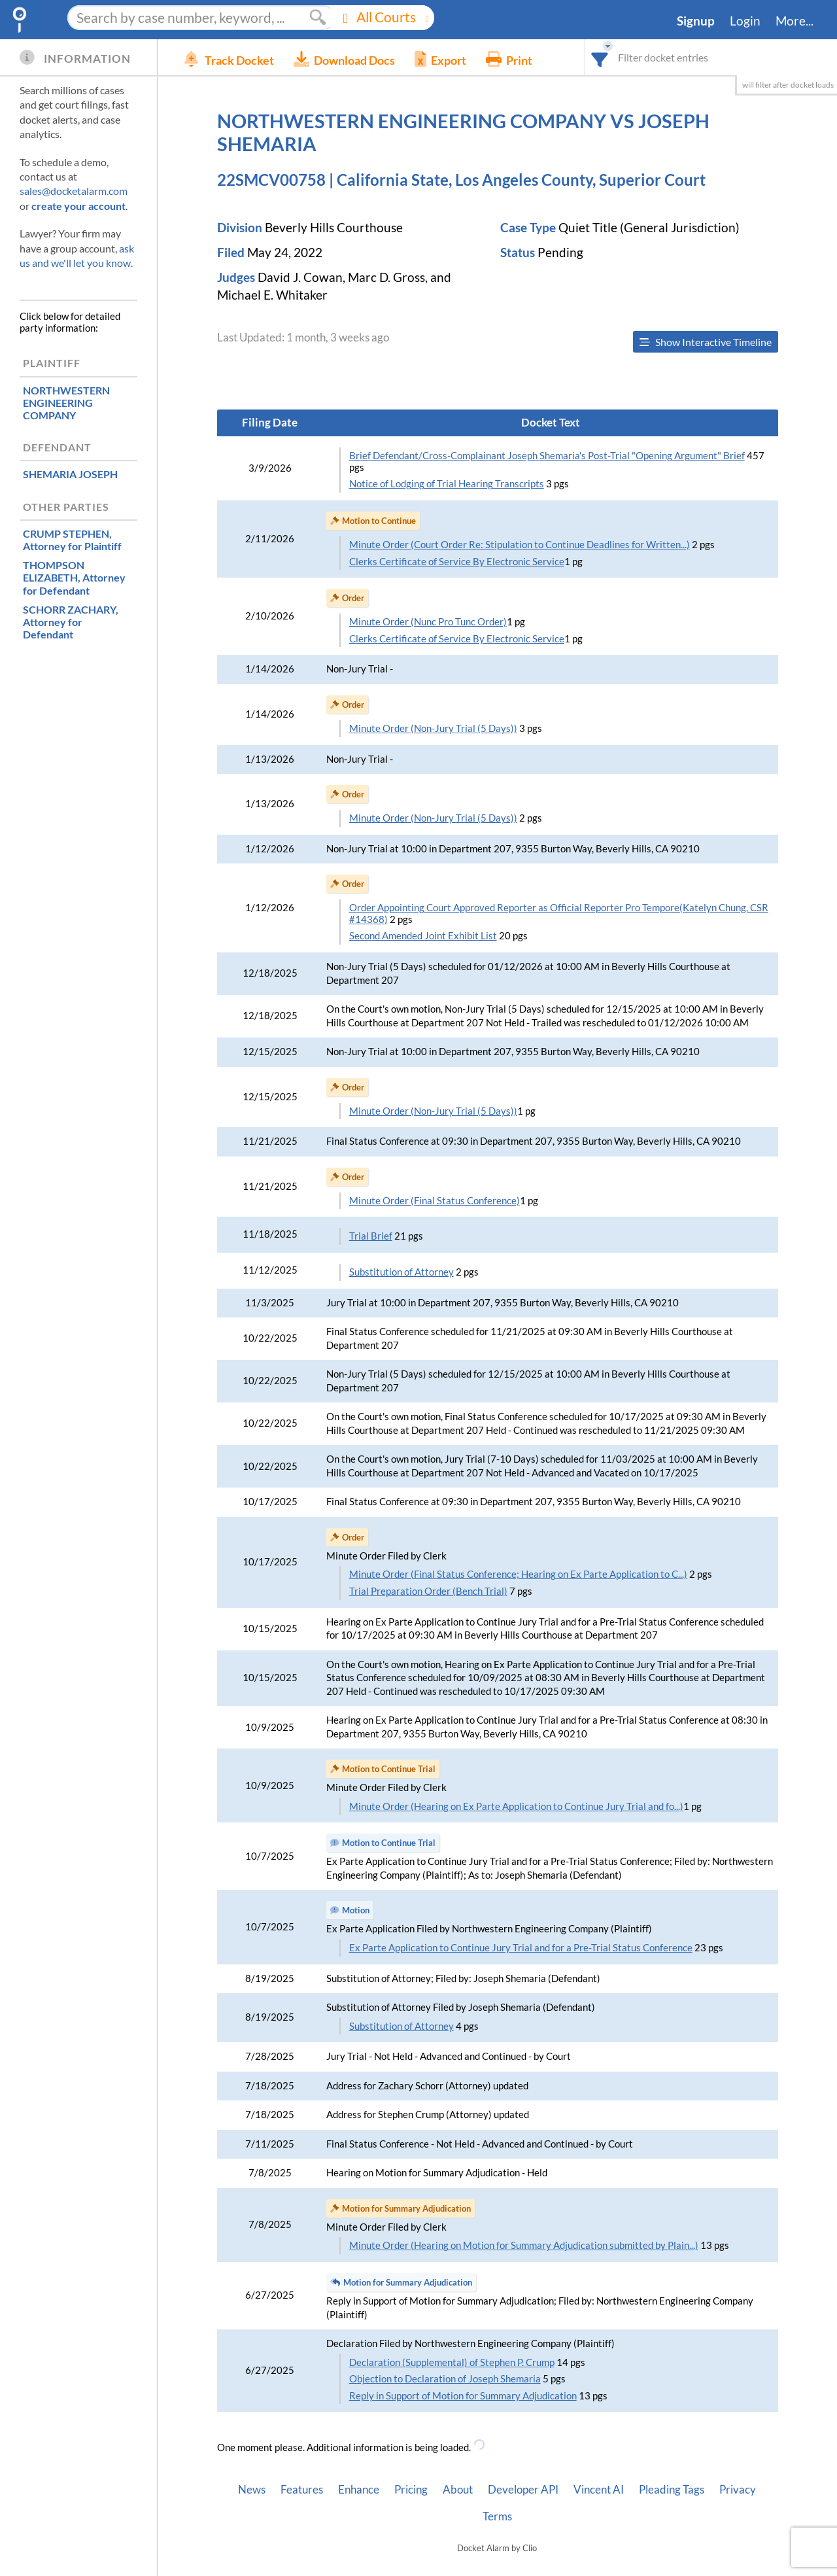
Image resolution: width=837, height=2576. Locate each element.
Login (745, 21)
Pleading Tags (671, 2489)
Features (302, 2489)
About (458, 2489)
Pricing (411, 2489)
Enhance (358, 2489)
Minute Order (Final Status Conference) (434, 1200)
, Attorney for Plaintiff (72, 539)
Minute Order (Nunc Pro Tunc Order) (428, 621)
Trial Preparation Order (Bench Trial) (428, 1591)
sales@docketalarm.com (74, 190)
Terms (497, 2516)
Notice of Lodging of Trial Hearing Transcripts (446, 483)
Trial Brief (370, 1236)
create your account (78, 206)
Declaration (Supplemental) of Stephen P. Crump (452, 2362)
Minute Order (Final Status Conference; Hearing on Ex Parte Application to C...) (518, 1574)
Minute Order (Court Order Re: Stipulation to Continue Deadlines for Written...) (519, 544)
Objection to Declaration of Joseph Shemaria (445, 2378)
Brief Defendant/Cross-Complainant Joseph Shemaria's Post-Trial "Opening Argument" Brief (547, 455)
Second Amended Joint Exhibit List (423, 935)
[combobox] (600, 57)
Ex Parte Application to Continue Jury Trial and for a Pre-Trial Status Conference (520, 1947)
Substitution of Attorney (401, 1272)
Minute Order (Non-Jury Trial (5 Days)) (433, 728)
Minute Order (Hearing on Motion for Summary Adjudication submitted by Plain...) (523, 2245)
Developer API (523, 2489)
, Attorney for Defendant (74, 577)
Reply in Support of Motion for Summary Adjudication (463, 2395)
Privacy (737, 2489)
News (251, 2489)
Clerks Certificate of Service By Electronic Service (456, 561)
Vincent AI (598, 2489)
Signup (696, 21)
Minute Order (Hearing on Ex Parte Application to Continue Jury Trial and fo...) (516, 1806)
